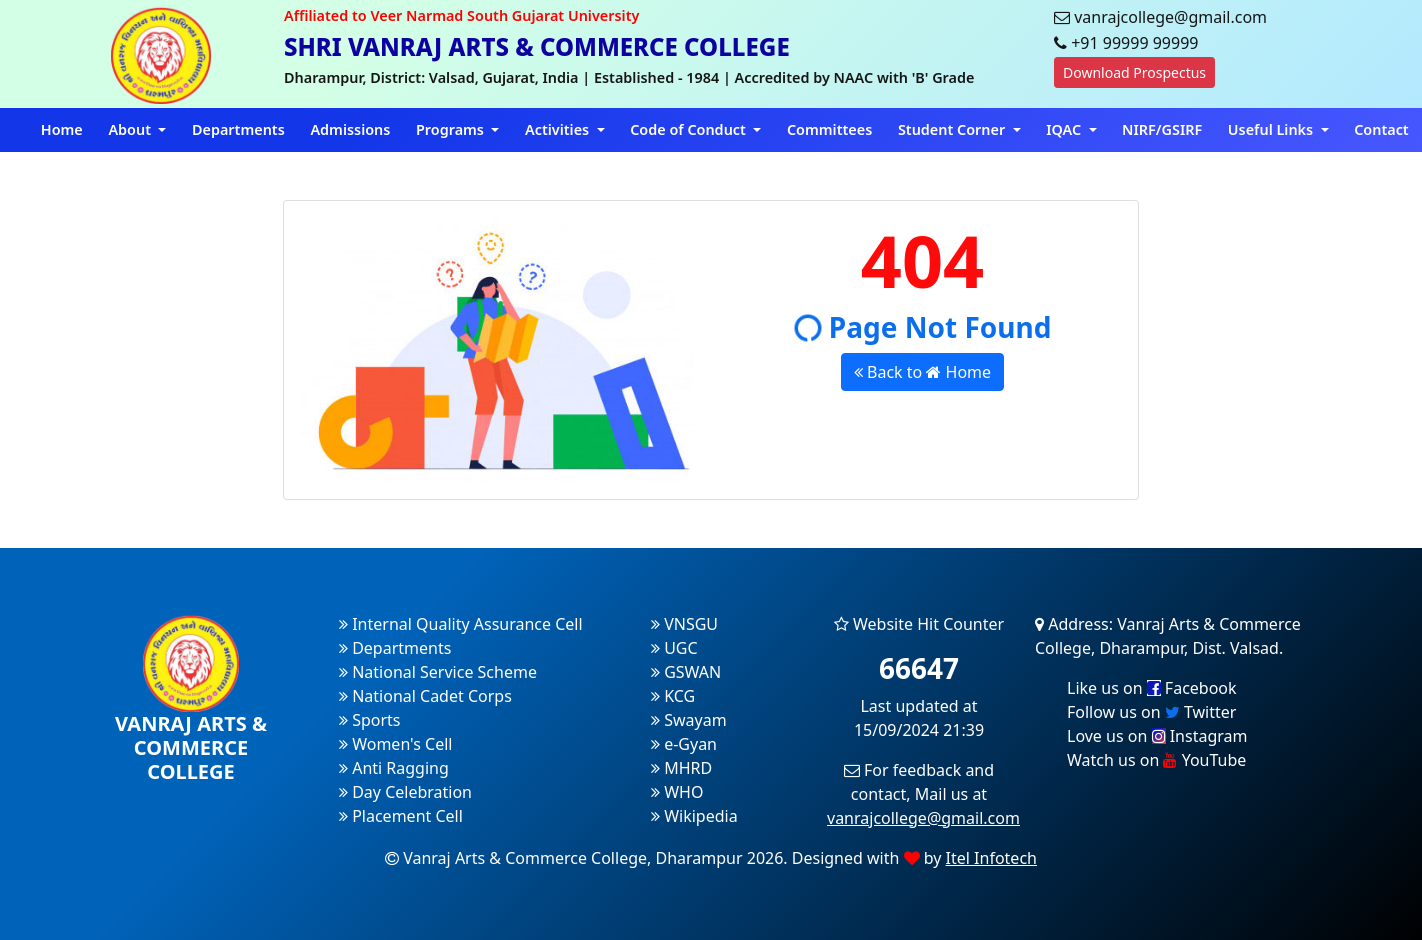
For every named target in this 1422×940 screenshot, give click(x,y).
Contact (1381, 129)
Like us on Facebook (1152, 688)
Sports (370, 720)
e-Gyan (684, 744)
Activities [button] (559, 129)
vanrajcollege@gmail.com (923, 818)
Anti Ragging (394, 768)
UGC (674, 648)
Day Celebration (405, 792)
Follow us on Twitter (1151, 712)
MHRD (681, 768)
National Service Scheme (438, 672)
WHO (677, 792)
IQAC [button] (1065, 129)
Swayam (689, 720)
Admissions (350, 129)
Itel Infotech (991, 858)
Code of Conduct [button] (689, 129)
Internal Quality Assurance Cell (461, 624)
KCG (673, 696)
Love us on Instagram (1157, 736)
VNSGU (684, 624)
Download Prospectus (1134, 72)
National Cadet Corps (425, 696)
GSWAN (686, 672)
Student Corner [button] (953, 129)
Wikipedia (694, 816)
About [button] (131, 129)
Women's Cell (395, 744)
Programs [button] (452, 129)
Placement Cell (401, 816)
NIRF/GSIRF (1162, 129)
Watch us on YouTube (1156, 760)
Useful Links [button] (1272, 129)
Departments (238, 129)
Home (62, 129)
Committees (829, 129)
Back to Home (922, 372)
